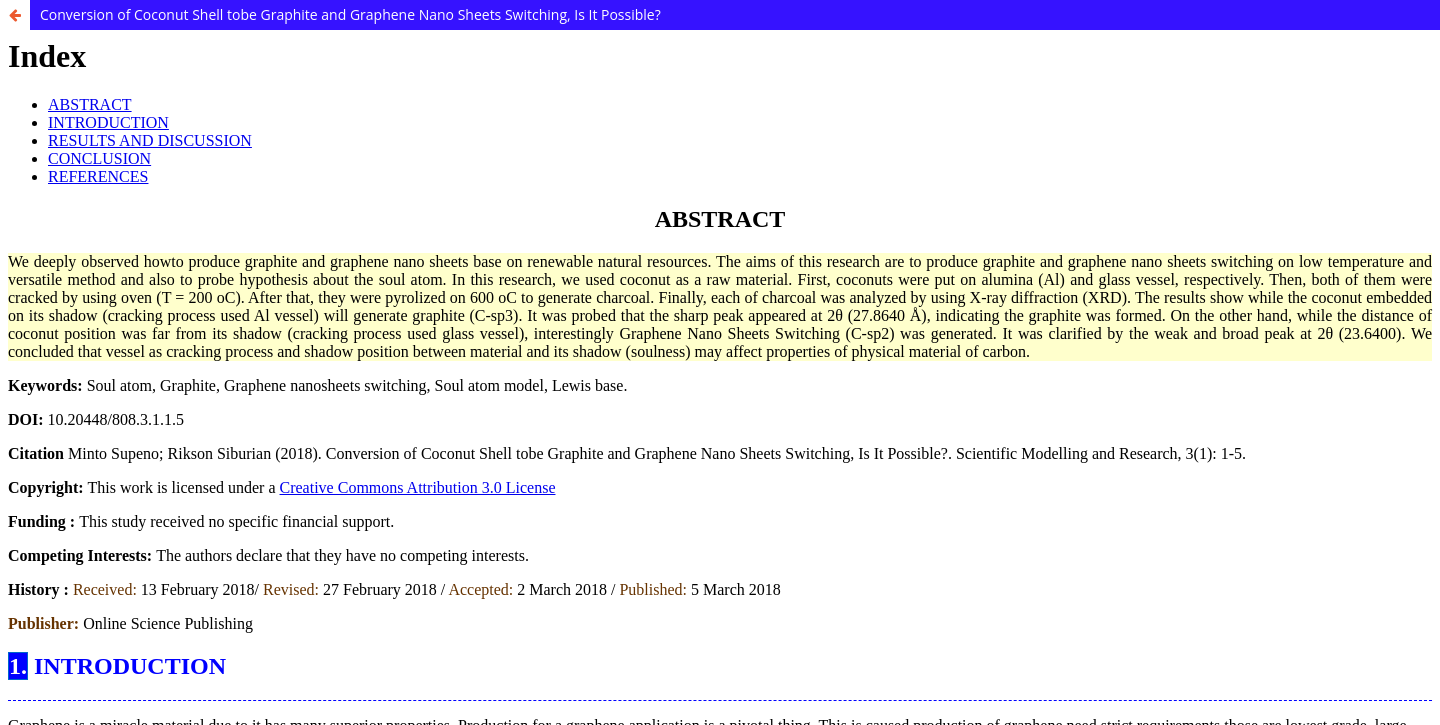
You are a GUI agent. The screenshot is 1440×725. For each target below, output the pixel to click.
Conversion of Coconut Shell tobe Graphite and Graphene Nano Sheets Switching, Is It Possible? (350, 14)
